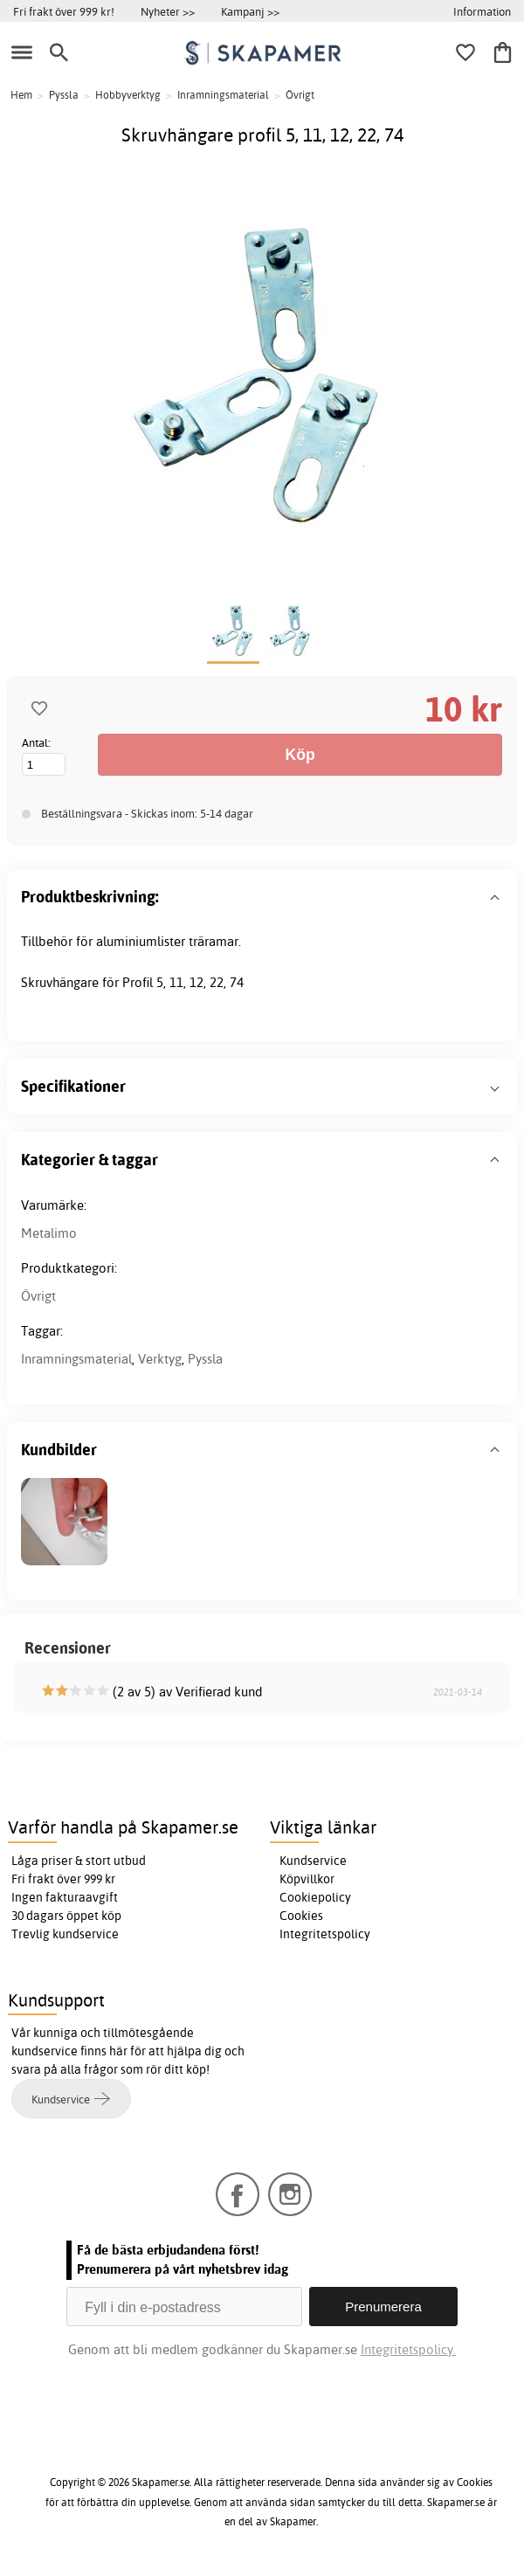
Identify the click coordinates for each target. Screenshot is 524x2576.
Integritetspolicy (324, 1934)
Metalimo (49, 1233)
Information (482, 11)
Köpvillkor (306, 1879)
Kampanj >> (250, 11)
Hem (21, 94)
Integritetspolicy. (408, 2349)
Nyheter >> (168, 11)
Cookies (301, 1915)
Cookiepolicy (315, 1897)
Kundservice (313, 1860)
